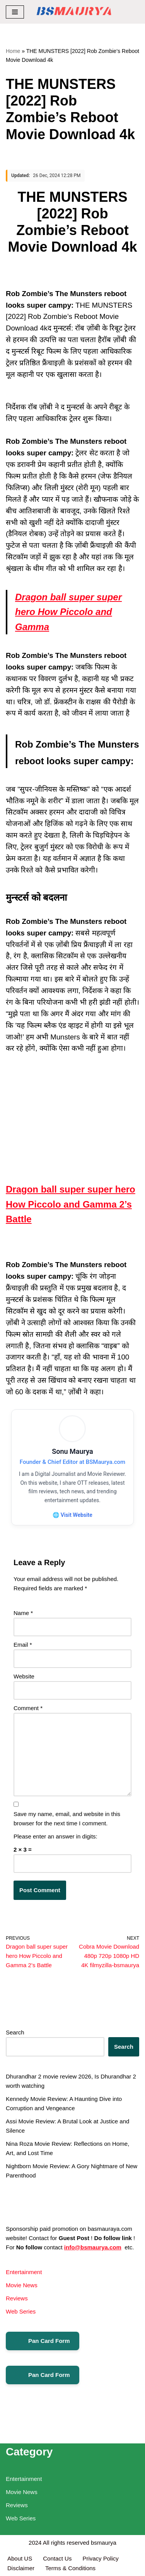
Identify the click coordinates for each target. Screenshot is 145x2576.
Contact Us (57, 2558)
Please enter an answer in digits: (55, 1836)
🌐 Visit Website (72, 1515)
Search (15, 2032)
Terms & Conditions (70, 2568)
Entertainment (24, 2272)
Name (23, 1613)
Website (24, 1676)
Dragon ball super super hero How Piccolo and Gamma (68, 612)
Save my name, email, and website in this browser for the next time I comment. (67, 1818)
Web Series (21, 2311)
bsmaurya (103, 2542)
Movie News (22, 2285)
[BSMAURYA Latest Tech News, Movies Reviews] (74, 11)
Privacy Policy (101, 2558)
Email (23, 1644)
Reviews (17, 2298)
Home (13, 51)
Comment (28, 1708)
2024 (35, 2542)
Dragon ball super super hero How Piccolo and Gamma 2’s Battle (70, 1204)
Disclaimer (20, 2568)
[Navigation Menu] (15, 12)
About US (19, 2558)
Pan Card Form (42, 2341)
